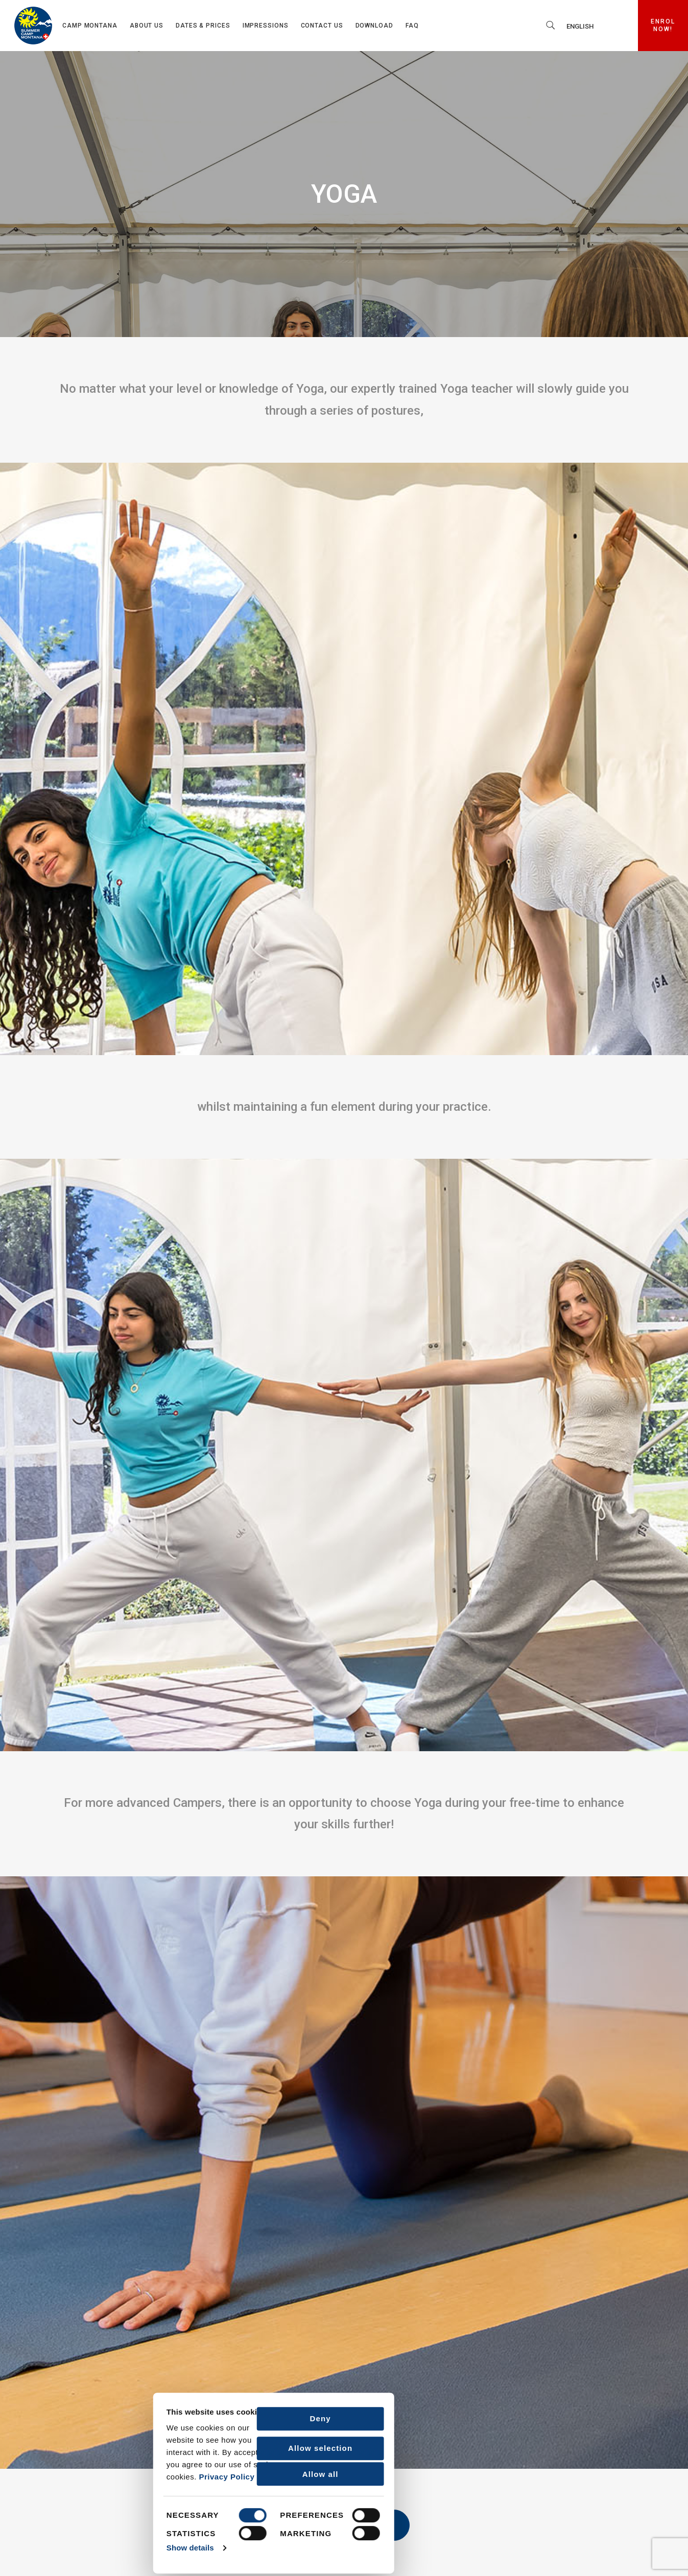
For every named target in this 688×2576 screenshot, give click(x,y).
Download (374, 25)
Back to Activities (344, 2525)
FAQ (412, 25)
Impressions (266, 25)
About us (146, 25)
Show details (41, 2546)
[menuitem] (594, 26)
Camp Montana (89, 25)
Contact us (322, 25)
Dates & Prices (203, 25)
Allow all (172, 2472)
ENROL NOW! (669, 25)
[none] (594, 26)
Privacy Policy (78, 2475)
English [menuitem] (580, 26)
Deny (171, 2417)
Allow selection (171, 2447)
